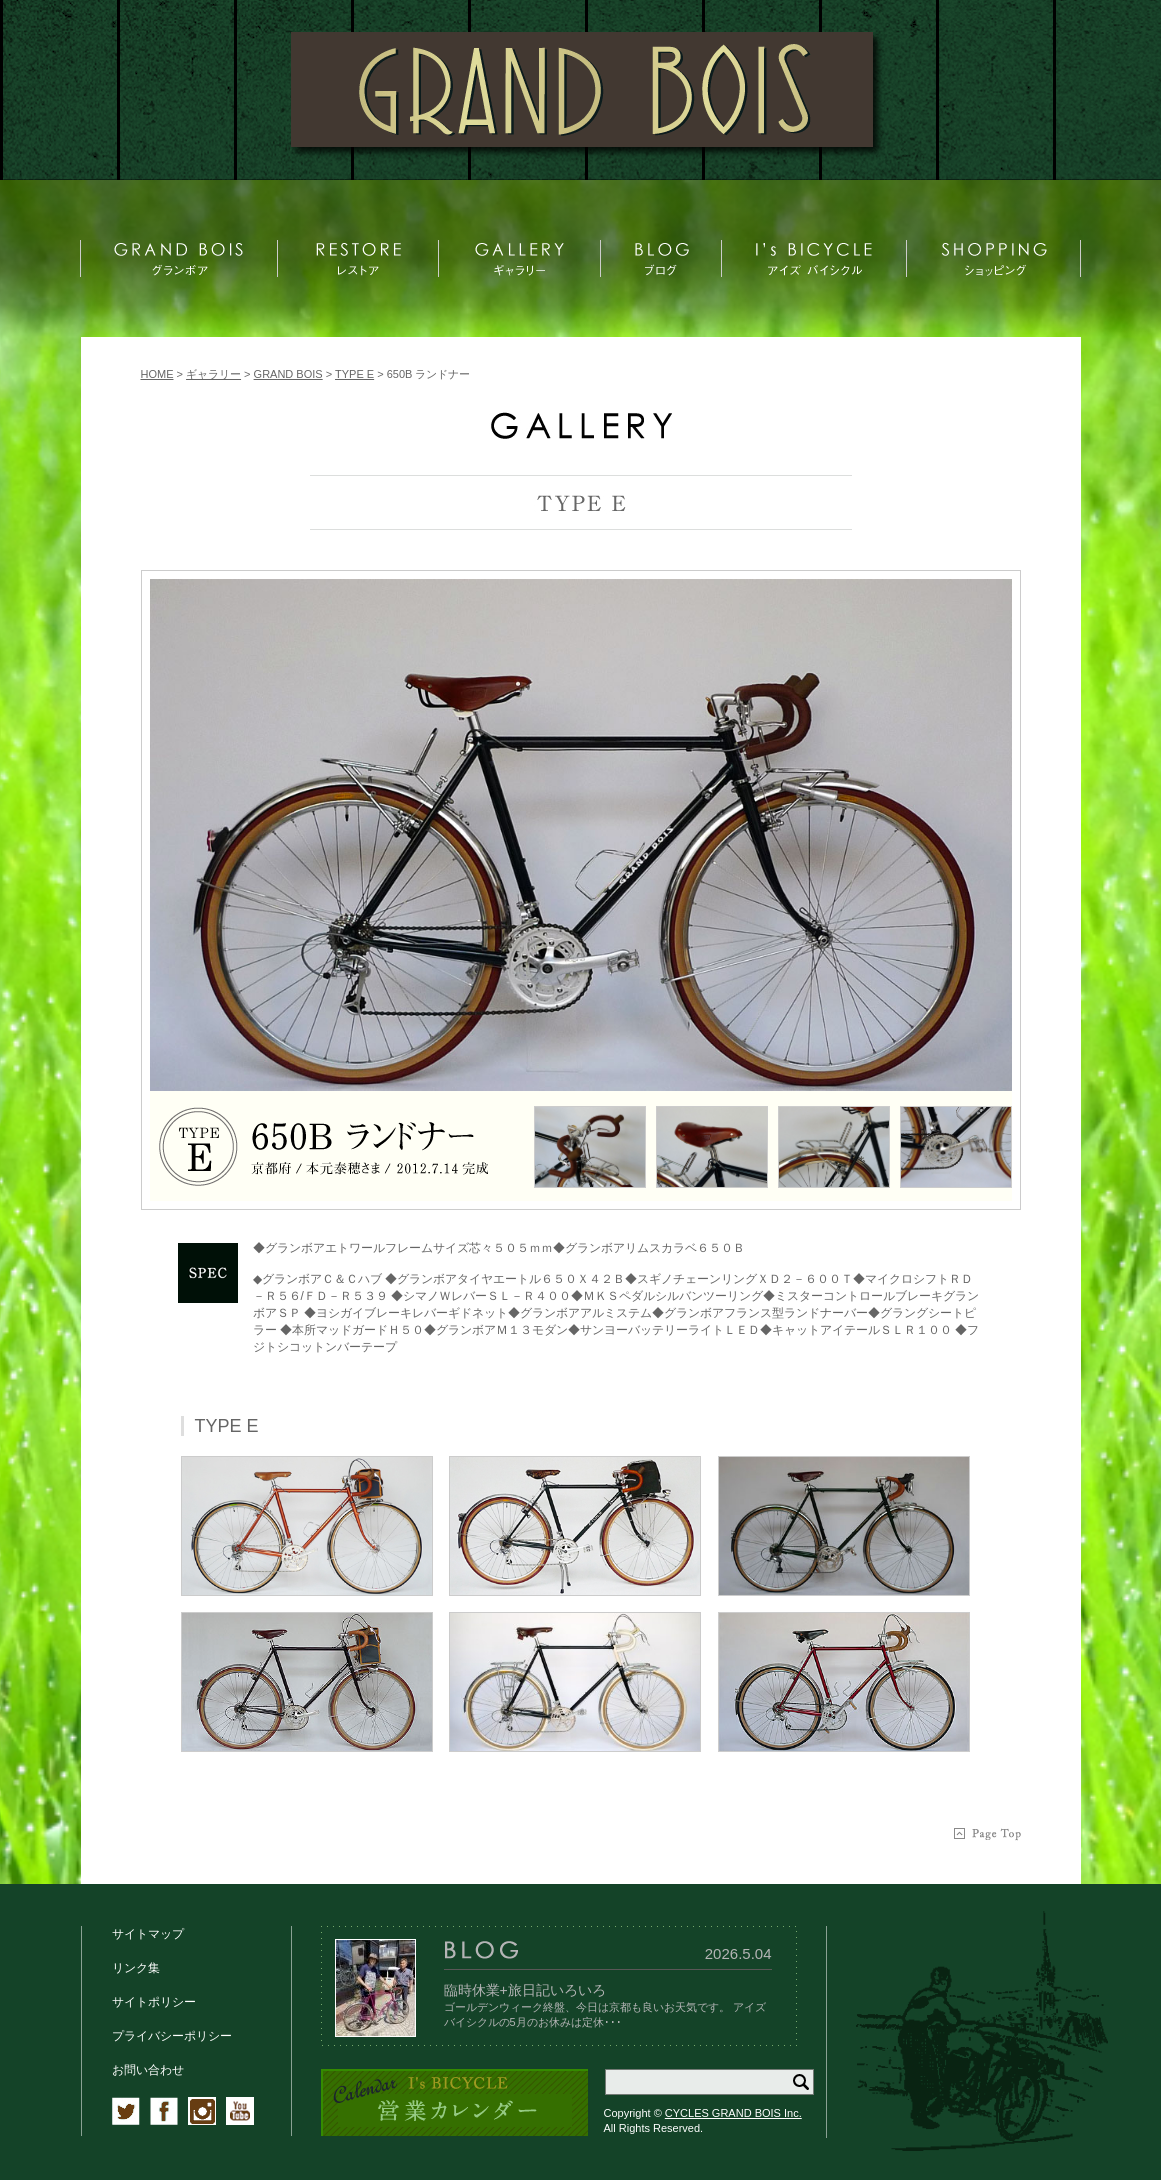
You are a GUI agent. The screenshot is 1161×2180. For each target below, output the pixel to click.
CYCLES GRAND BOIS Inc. (733, 2113)
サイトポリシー (154, 2002)
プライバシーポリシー (172, 2036)
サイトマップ (148, 1934)
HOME (157, 374)
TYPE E (354, 374)
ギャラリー (213, 374)
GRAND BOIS (288, 374)
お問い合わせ (148, 2070)
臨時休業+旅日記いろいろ (525, 1990)
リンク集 (136, 1968)
